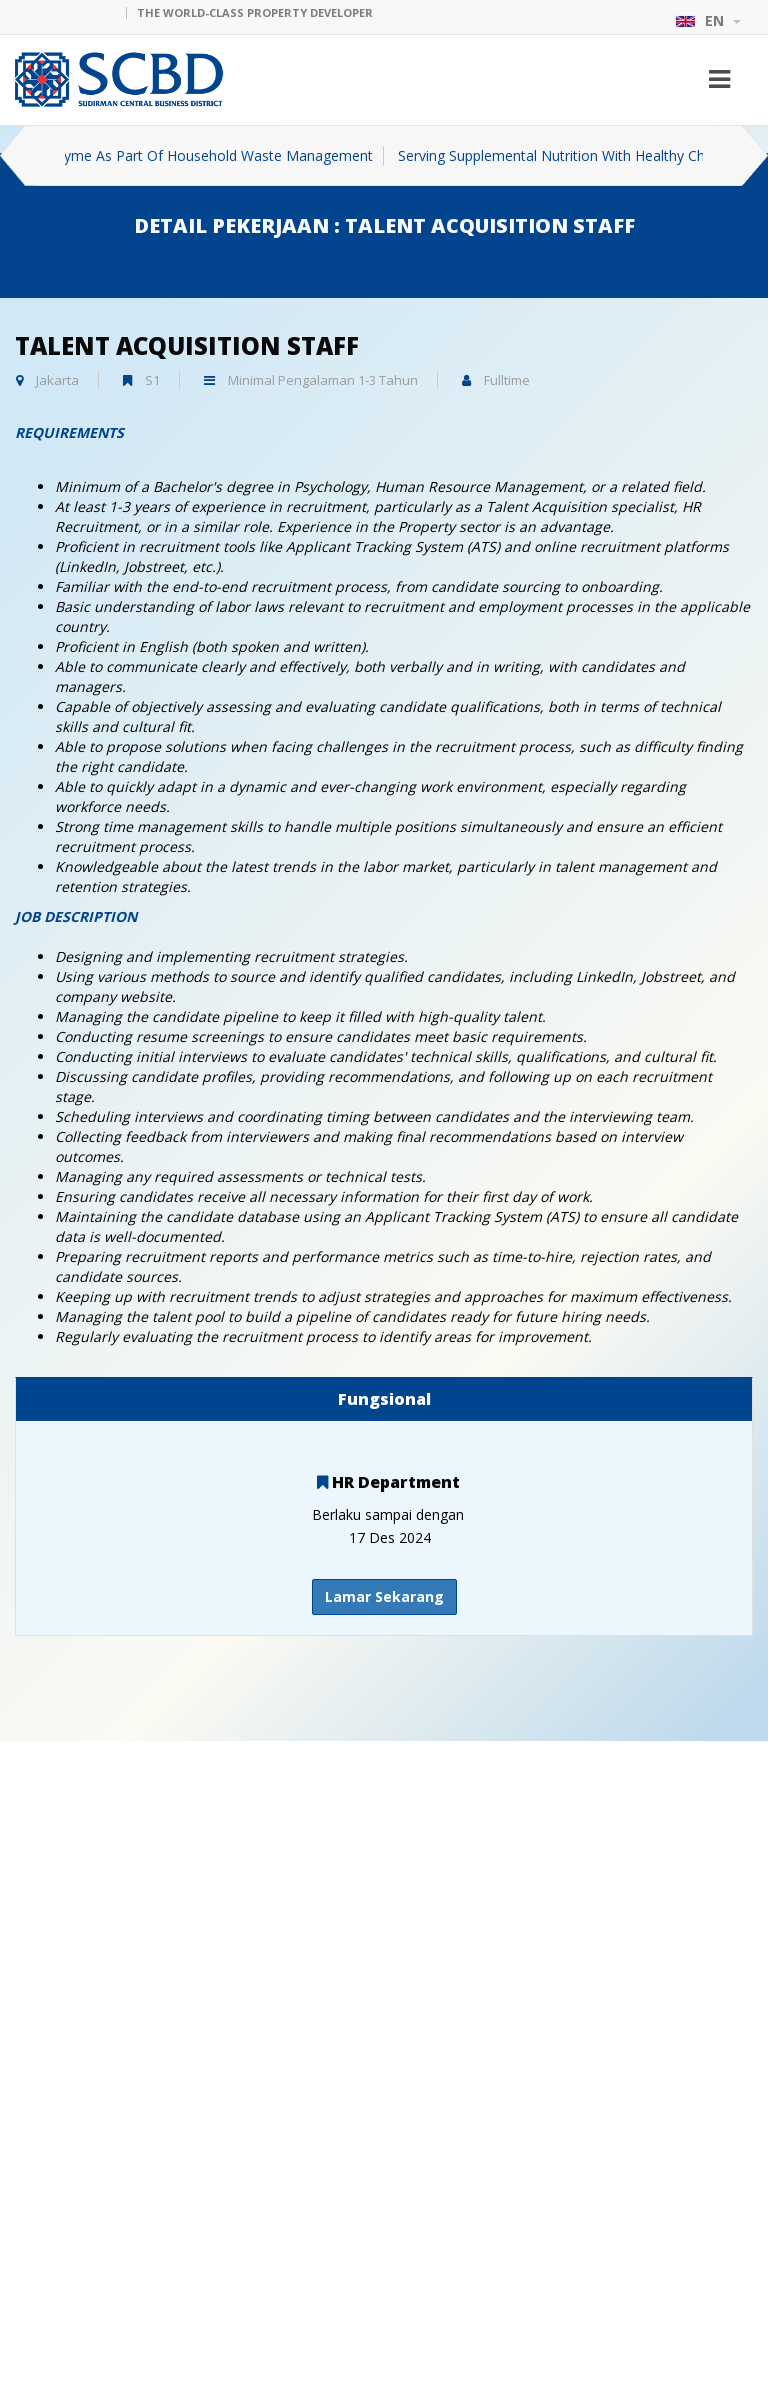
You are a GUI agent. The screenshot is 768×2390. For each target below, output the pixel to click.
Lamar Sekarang (384, 1596)
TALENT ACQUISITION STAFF (187, 345)
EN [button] (708, 20)
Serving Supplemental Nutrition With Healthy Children (594, 155)
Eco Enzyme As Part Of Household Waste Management (218, 155)
